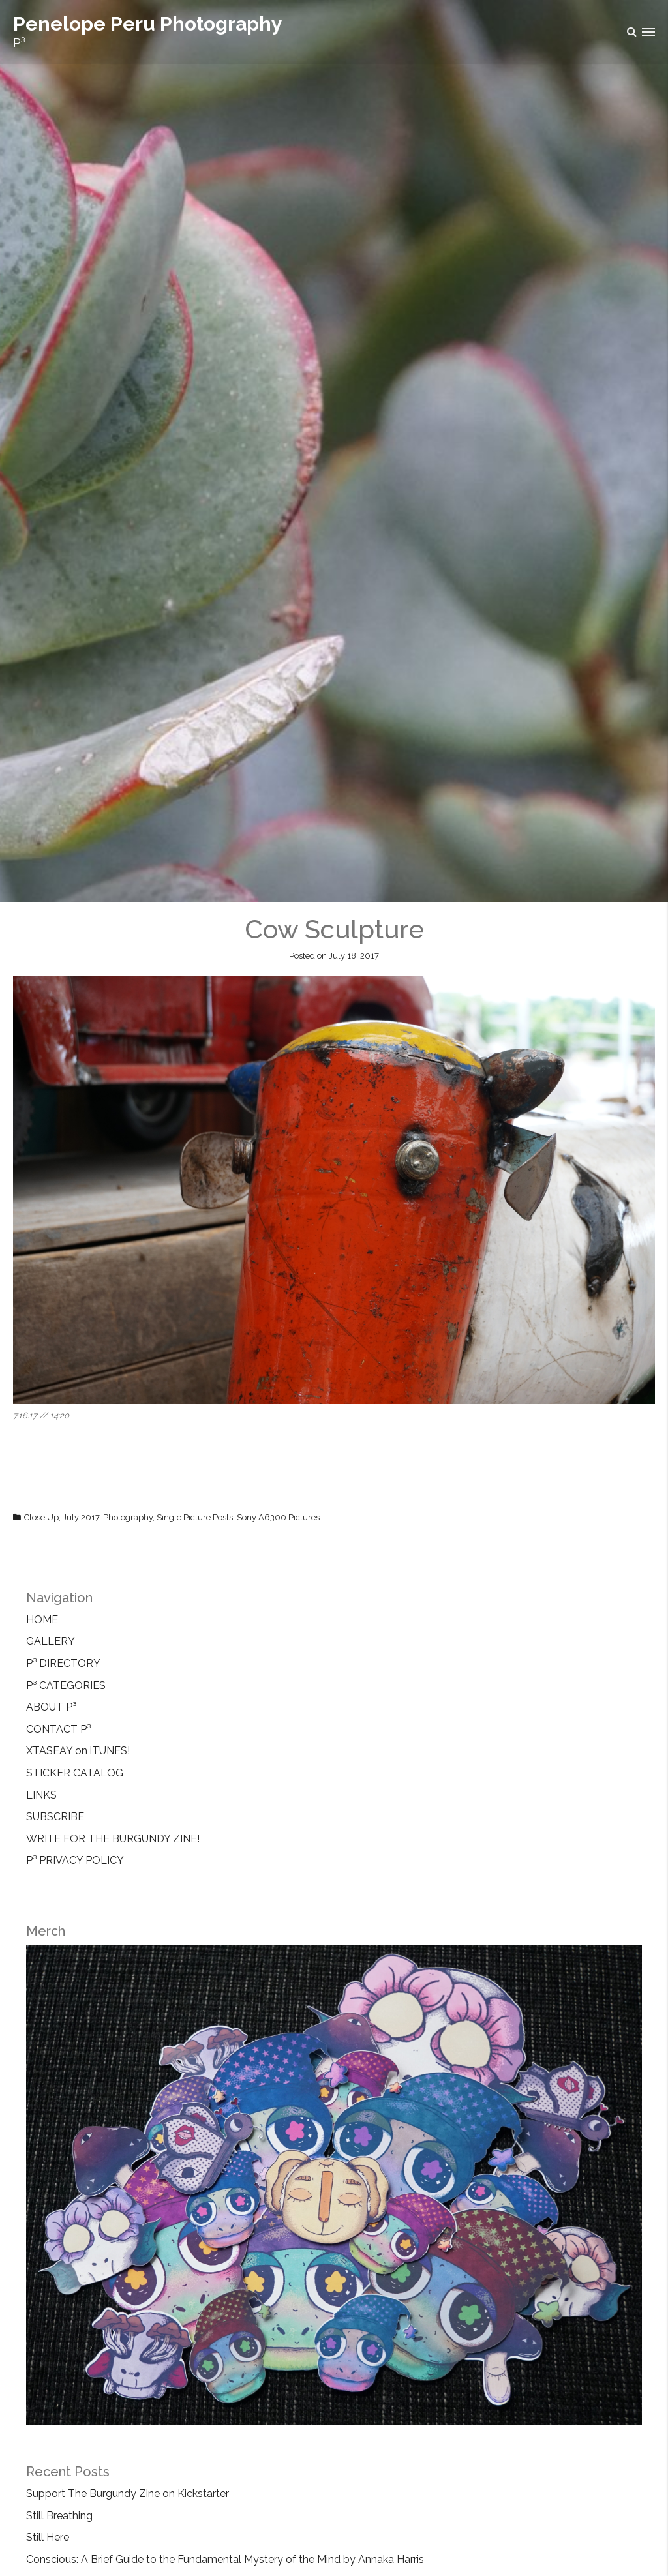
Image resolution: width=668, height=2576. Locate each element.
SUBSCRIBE (55, 1816)
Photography (128, 1517)
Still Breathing (59, 2515)
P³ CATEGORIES (66, 1685)
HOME (42, 1619)
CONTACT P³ (58, 1729)
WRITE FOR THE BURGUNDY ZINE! (113, 1839)
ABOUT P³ (51, 1707)
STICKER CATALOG (74, 1773)
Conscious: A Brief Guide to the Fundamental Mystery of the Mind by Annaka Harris (225, 2559)
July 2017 (81, 1517)
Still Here (47, 2537)
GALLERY (50, 1641)
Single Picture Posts (195, 1517)
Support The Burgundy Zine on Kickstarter (127, 2493)
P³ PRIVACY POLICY (75, 1860)
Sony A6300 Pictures (278, 1517)
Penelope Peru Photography (147, 23)
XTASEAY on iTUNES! (78, 1751)
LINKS (41, 1795)
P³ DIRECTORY (63, 1663)
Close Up (41, 1517)
